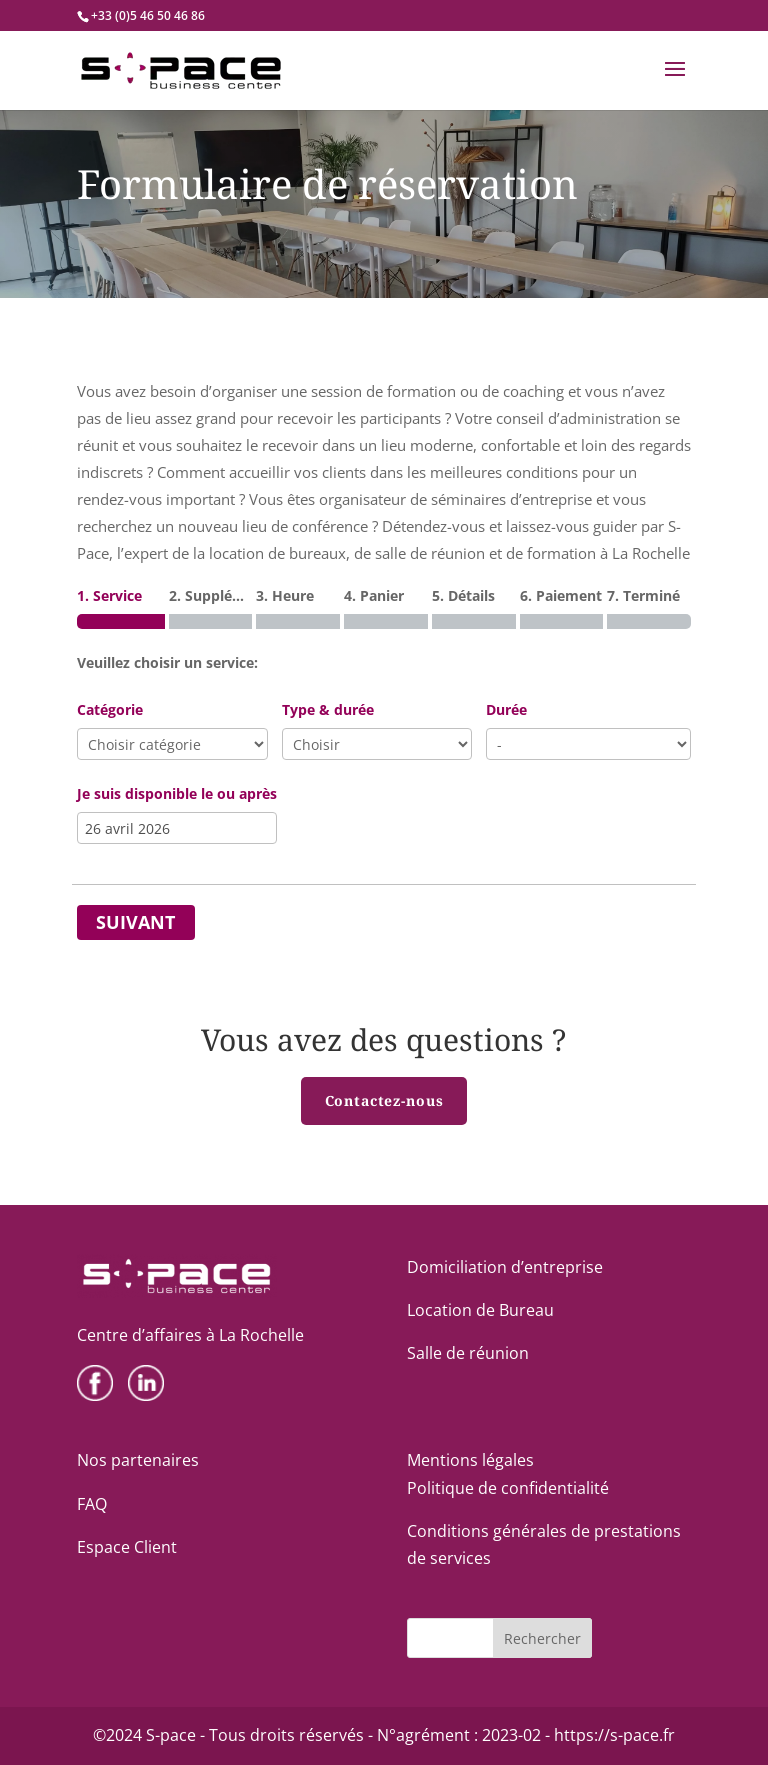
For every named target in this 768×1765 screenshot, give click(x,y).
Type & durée (328, 709)
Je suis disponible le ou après (177, 793)
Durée (506, 709)
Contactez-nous (384, 1100)
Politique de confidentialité (508, 1488)
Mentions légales (470, 1460)
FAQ (92, 1504)
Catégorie (110, 709)
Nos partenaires (138, 1460)
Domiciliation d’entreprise (505, 1267)
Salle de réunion (468, 1353)
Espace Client (127, 1547)
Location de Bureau (480, 1310)
